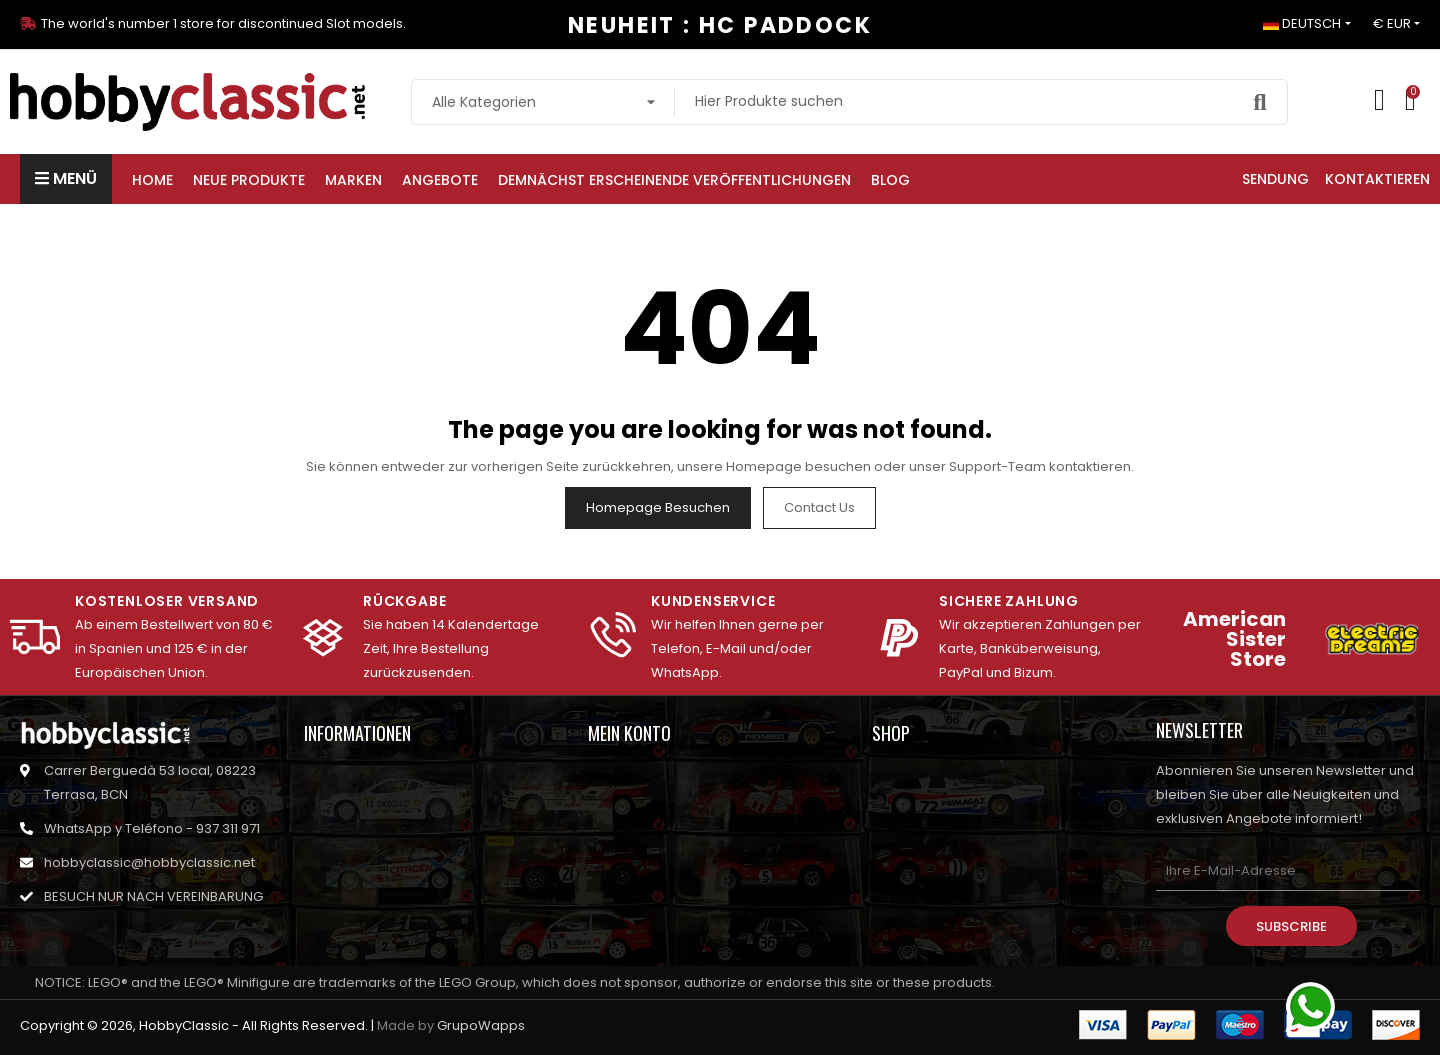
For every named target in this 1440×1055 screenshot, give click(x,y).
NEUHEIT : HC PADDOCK (720, 25)
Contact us (819, 507)
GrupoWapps (481, 1025)
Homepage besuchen (658, 507)
